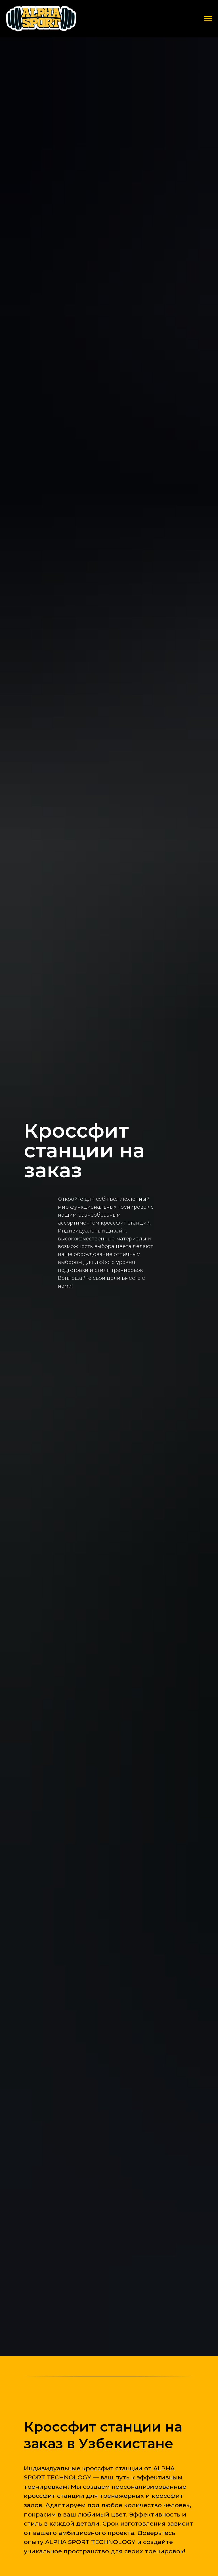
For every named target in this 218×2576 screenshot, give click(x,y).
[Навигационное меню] (208, 19)
